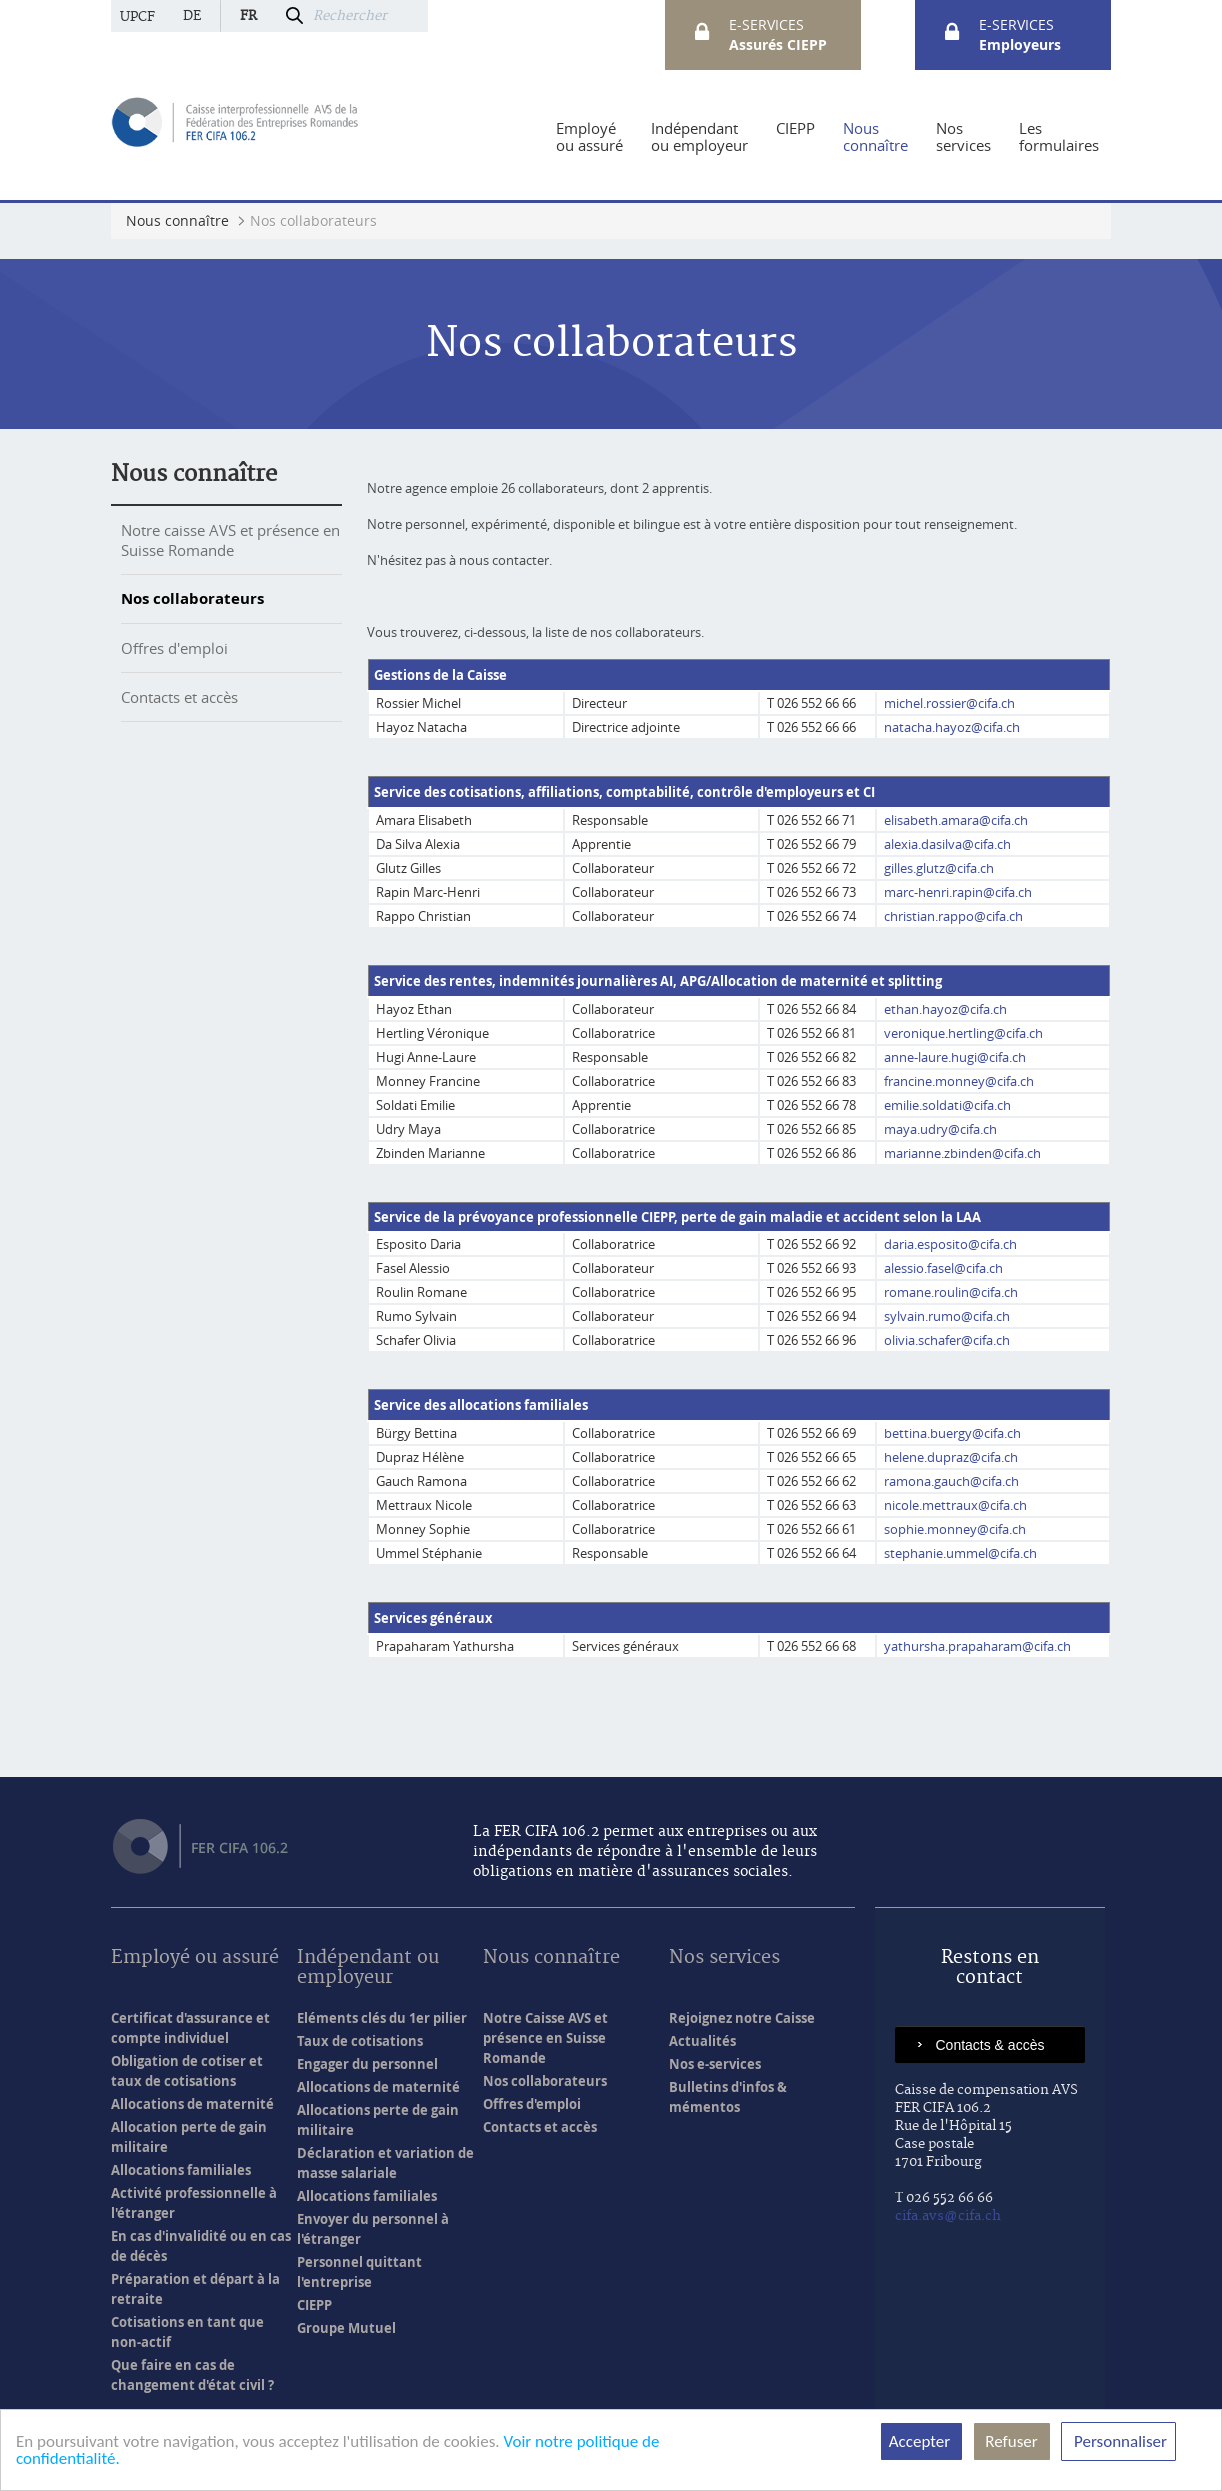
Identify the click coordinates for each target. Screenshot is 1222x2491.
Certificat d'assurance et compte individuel (190, 2028)
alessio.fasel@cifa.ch (943, 1268)
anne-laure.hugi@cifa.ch (955, 1057)
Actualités (702, 2041)
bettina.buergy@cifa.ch (952, 1433)
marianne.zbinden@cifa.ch (962, 1153)
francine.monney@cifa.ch (959, 1081)
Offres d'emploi (174, 648)
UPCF (137, 17)
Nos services (724, 1958)
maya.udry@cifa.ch (940, 1129)
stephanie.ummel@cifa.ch (960, 1553)
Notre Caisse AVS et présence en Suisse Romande (545, 2038)
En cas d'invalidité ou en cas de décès (201, 2246)
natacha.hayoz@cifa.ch (952, 727)
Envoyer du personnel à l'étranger (373, 2229)
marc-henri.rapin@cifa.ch (958, 892)
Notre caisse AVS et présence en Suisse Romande (230, 540)
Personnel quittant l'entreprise (359, 2272)
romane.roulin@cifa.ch (951, 1292)
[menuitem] (589, 137)
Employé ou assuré (195, 1958)
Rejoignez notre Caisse (742, 2018)
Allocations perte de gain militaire (378, 2120)
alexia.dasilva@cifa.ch (947, 844)
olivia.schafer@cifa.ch (947, 1340)
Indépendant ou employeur (368, 1968)
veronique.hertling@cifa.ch (963, 1033)
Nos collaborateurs (192, 598)
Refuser (1012, 2441)
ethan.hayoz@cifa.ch (945, 1009)
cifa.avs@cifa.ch (948, 2216)
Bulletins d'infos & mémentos (728, 2097)
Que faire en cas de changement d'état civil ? (192, 2375)
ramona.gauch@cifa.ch (951, 1481)
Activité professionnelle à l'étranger (194, 2203)
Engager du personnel (367, 2064)
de (192, 16)
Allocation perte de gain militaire (189, 2137)
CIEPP (314, 2305)
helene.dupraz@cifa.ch (951, 1457)
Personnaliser (1118, 2441)
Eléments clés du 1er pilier (382, 2018)
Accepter (921, 2441)
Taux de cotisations (360, 2041)
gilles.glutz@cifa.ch (939, 868)
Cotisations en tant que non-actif (187, 2332)
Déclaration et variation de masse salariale (385, 2163)
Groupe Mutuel (346, 2328)
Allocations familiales (181, 2170)
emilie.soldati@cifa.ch (947, 1105)
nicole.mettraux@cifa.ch (955, 1505)
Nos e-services (715, 2064)
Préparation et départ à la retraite (195, 2289)
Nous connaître (194, 474)
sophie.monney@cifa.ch (955, 1529)
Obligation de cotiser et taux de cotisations (187, 2071)
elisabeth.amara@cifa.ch (956, 820)
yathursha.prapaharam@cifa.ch (979, 1646)
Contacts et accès (179, 697)
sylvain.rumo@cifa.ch (947, 1316)
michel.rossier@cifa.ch (949, 703)
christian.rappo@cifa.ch (953, 916)
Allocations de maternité (192, 2104)
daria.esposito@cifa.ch (950, 1244)
